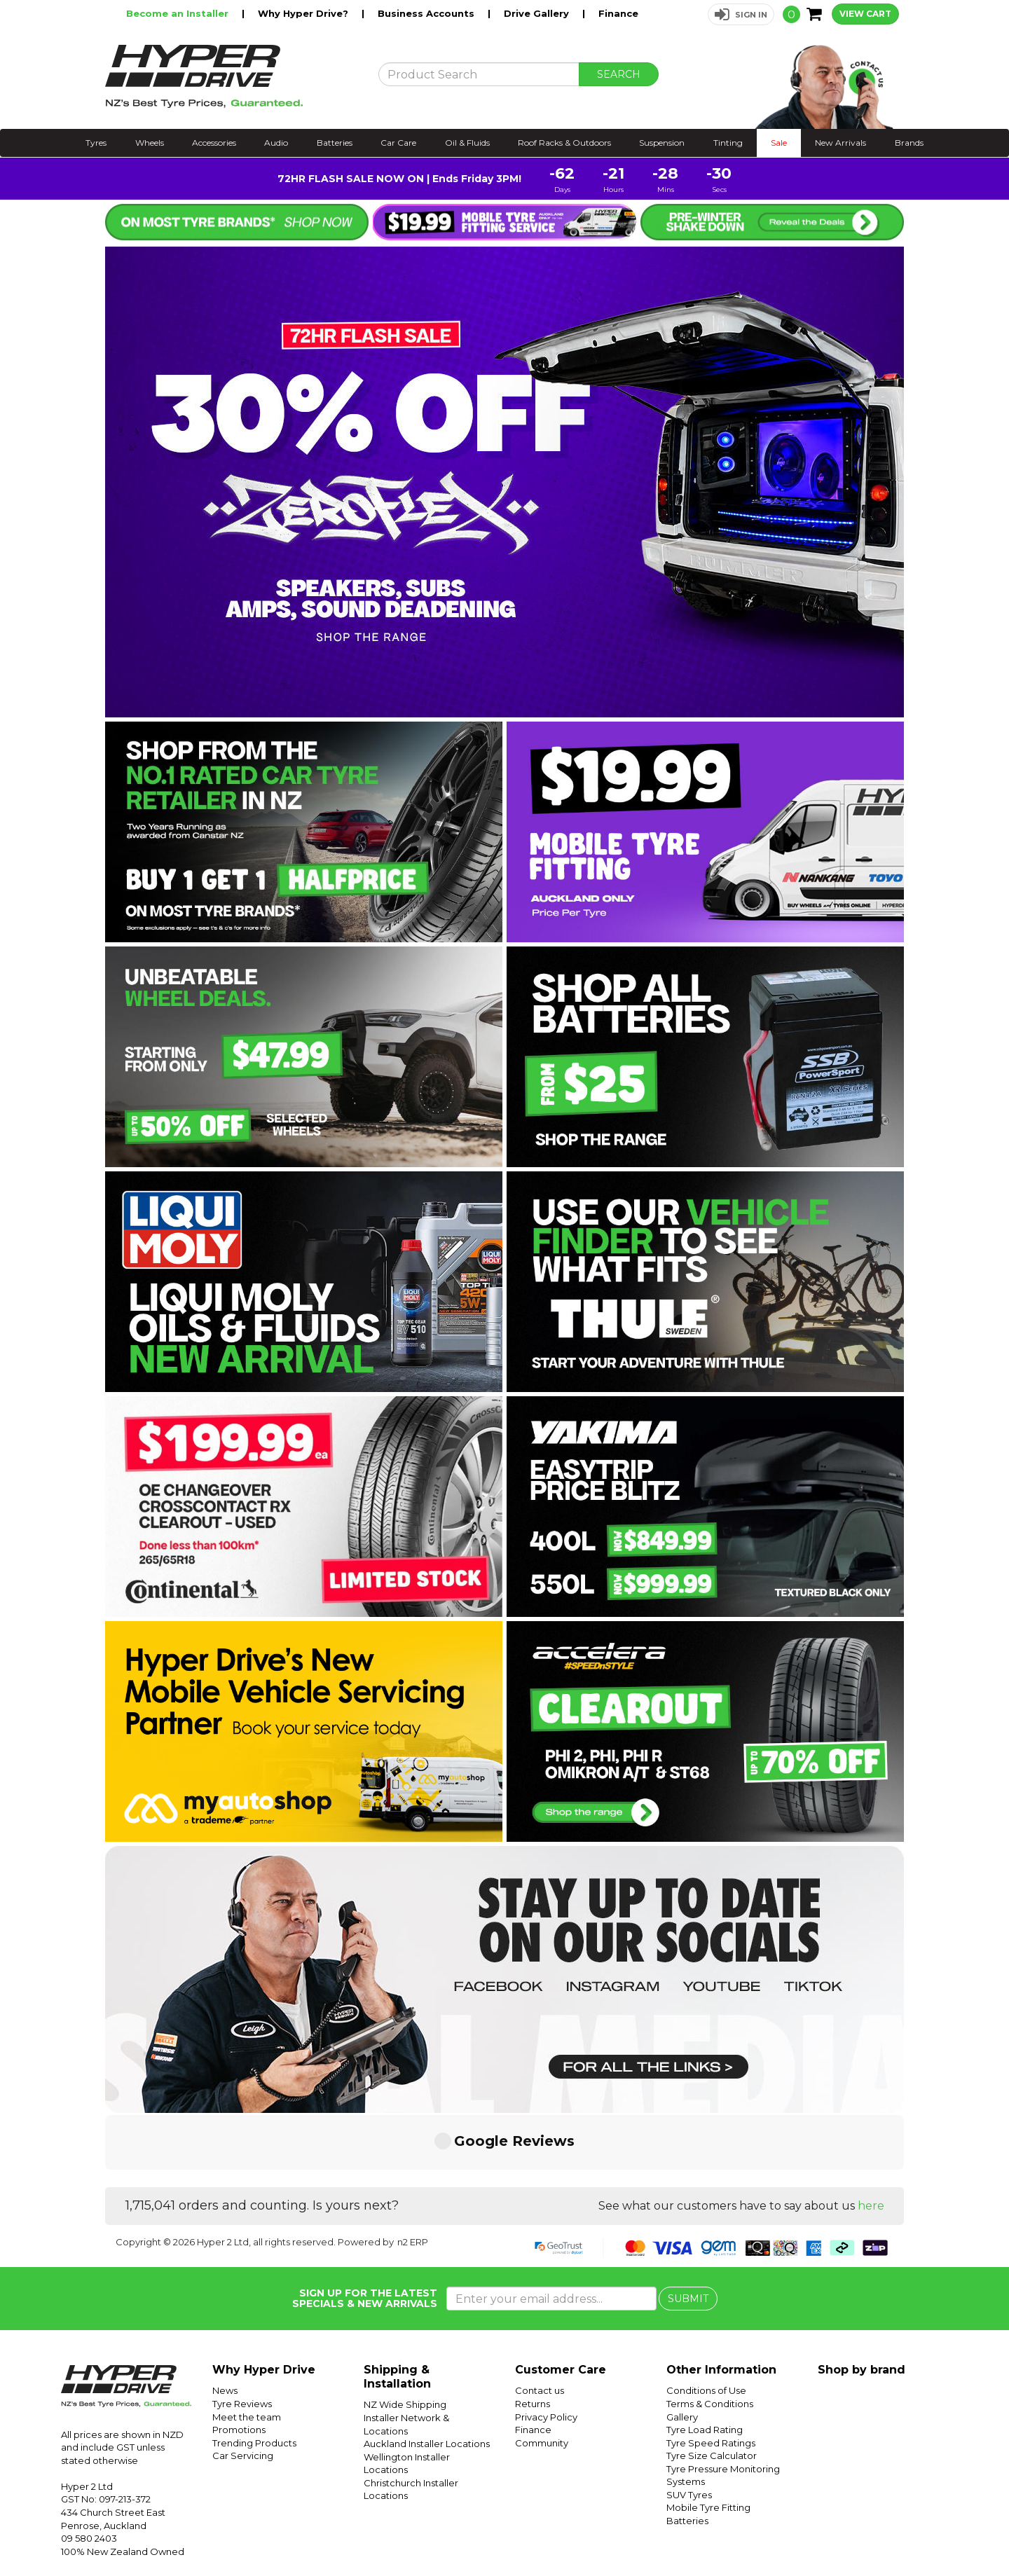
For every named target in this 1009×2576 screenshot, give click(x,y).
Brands (909, 142)
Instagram (912, 2532)
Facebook (961, 2532)
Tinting (728, 142)
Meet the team (246, 2348)
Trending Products (254, 2374)
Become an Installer (178, 13)
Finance (618, 13)
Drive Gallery (538, 13)
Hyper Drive (781, 2532)
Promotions (239, 2361)
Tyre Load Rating (704, 2361)
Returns (532, 2335)
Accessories (214, 142)
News (225, 2321)
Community (541, 2374)
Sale (779, 142)
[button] (741, 14)
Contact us (539, 2321)
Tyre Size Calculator (711, 2386)
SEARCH (618, 74)
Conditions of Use (706, 2321)
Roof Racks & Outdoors (564, 142)
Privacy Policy (546, 2348)
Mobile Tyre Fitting (708, 2438)
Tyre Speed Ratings (710, 2374)
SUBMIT (688, 2230)
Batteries (334, 142)
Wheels (149, 142)
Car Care (398, 142)
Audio (276, 142)
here (871, 2137)
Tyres (96, 142)
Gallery (682, 2348)
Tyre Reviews (242, 2335)
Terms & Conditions (709, 2335)
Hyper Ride (727, 2532)
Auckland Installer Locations (427, 2375)
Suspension (662, 142)
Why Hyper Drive (263, 2301)
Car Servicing (242, 2386)
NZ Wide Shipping (405, 2335)
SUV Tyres (689, 2426)
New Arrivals (840, 142)
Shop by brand (861, 2301)
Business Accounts (427, 13)
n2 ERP (412, 2173)
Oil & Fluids (467, 142)
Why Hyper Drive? (304, 13)
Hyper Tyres (837, 2532)
